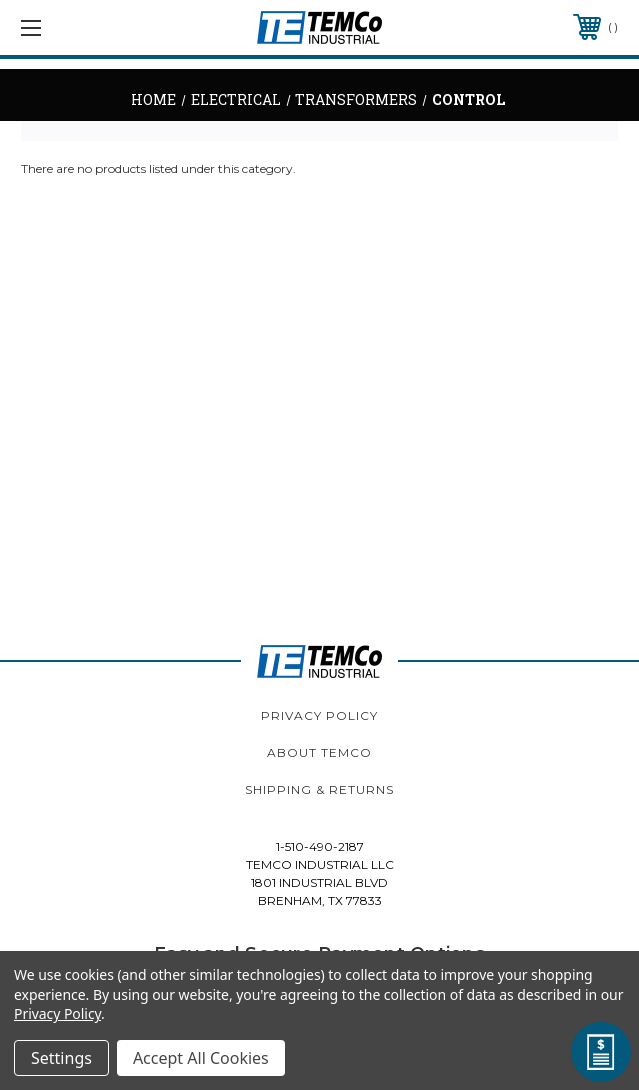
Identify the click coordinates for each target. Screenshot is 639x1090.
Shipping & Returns (319, 789)
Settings (61, 1058)
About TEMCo (319, 752)
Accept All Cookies (201, 1058)
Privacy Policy (319, 715)
